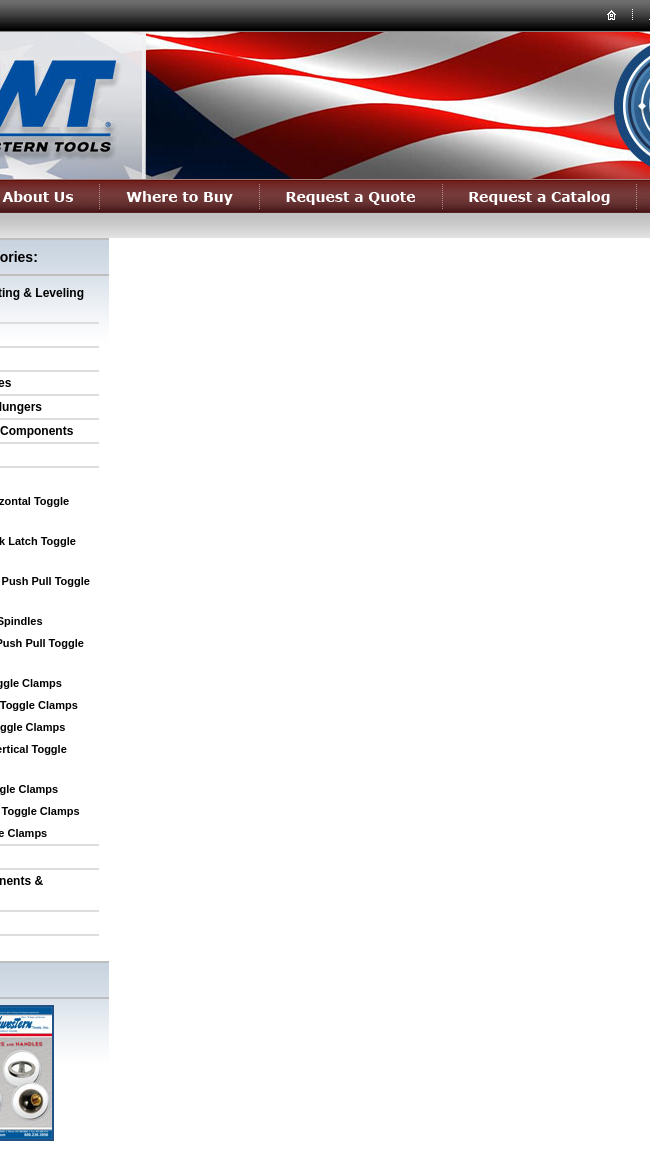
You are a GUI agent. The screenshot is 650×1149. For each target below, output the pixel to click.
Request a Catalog (540, 196)
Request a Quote (351, 196)
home (612, 14)
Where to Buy (180, 196)
